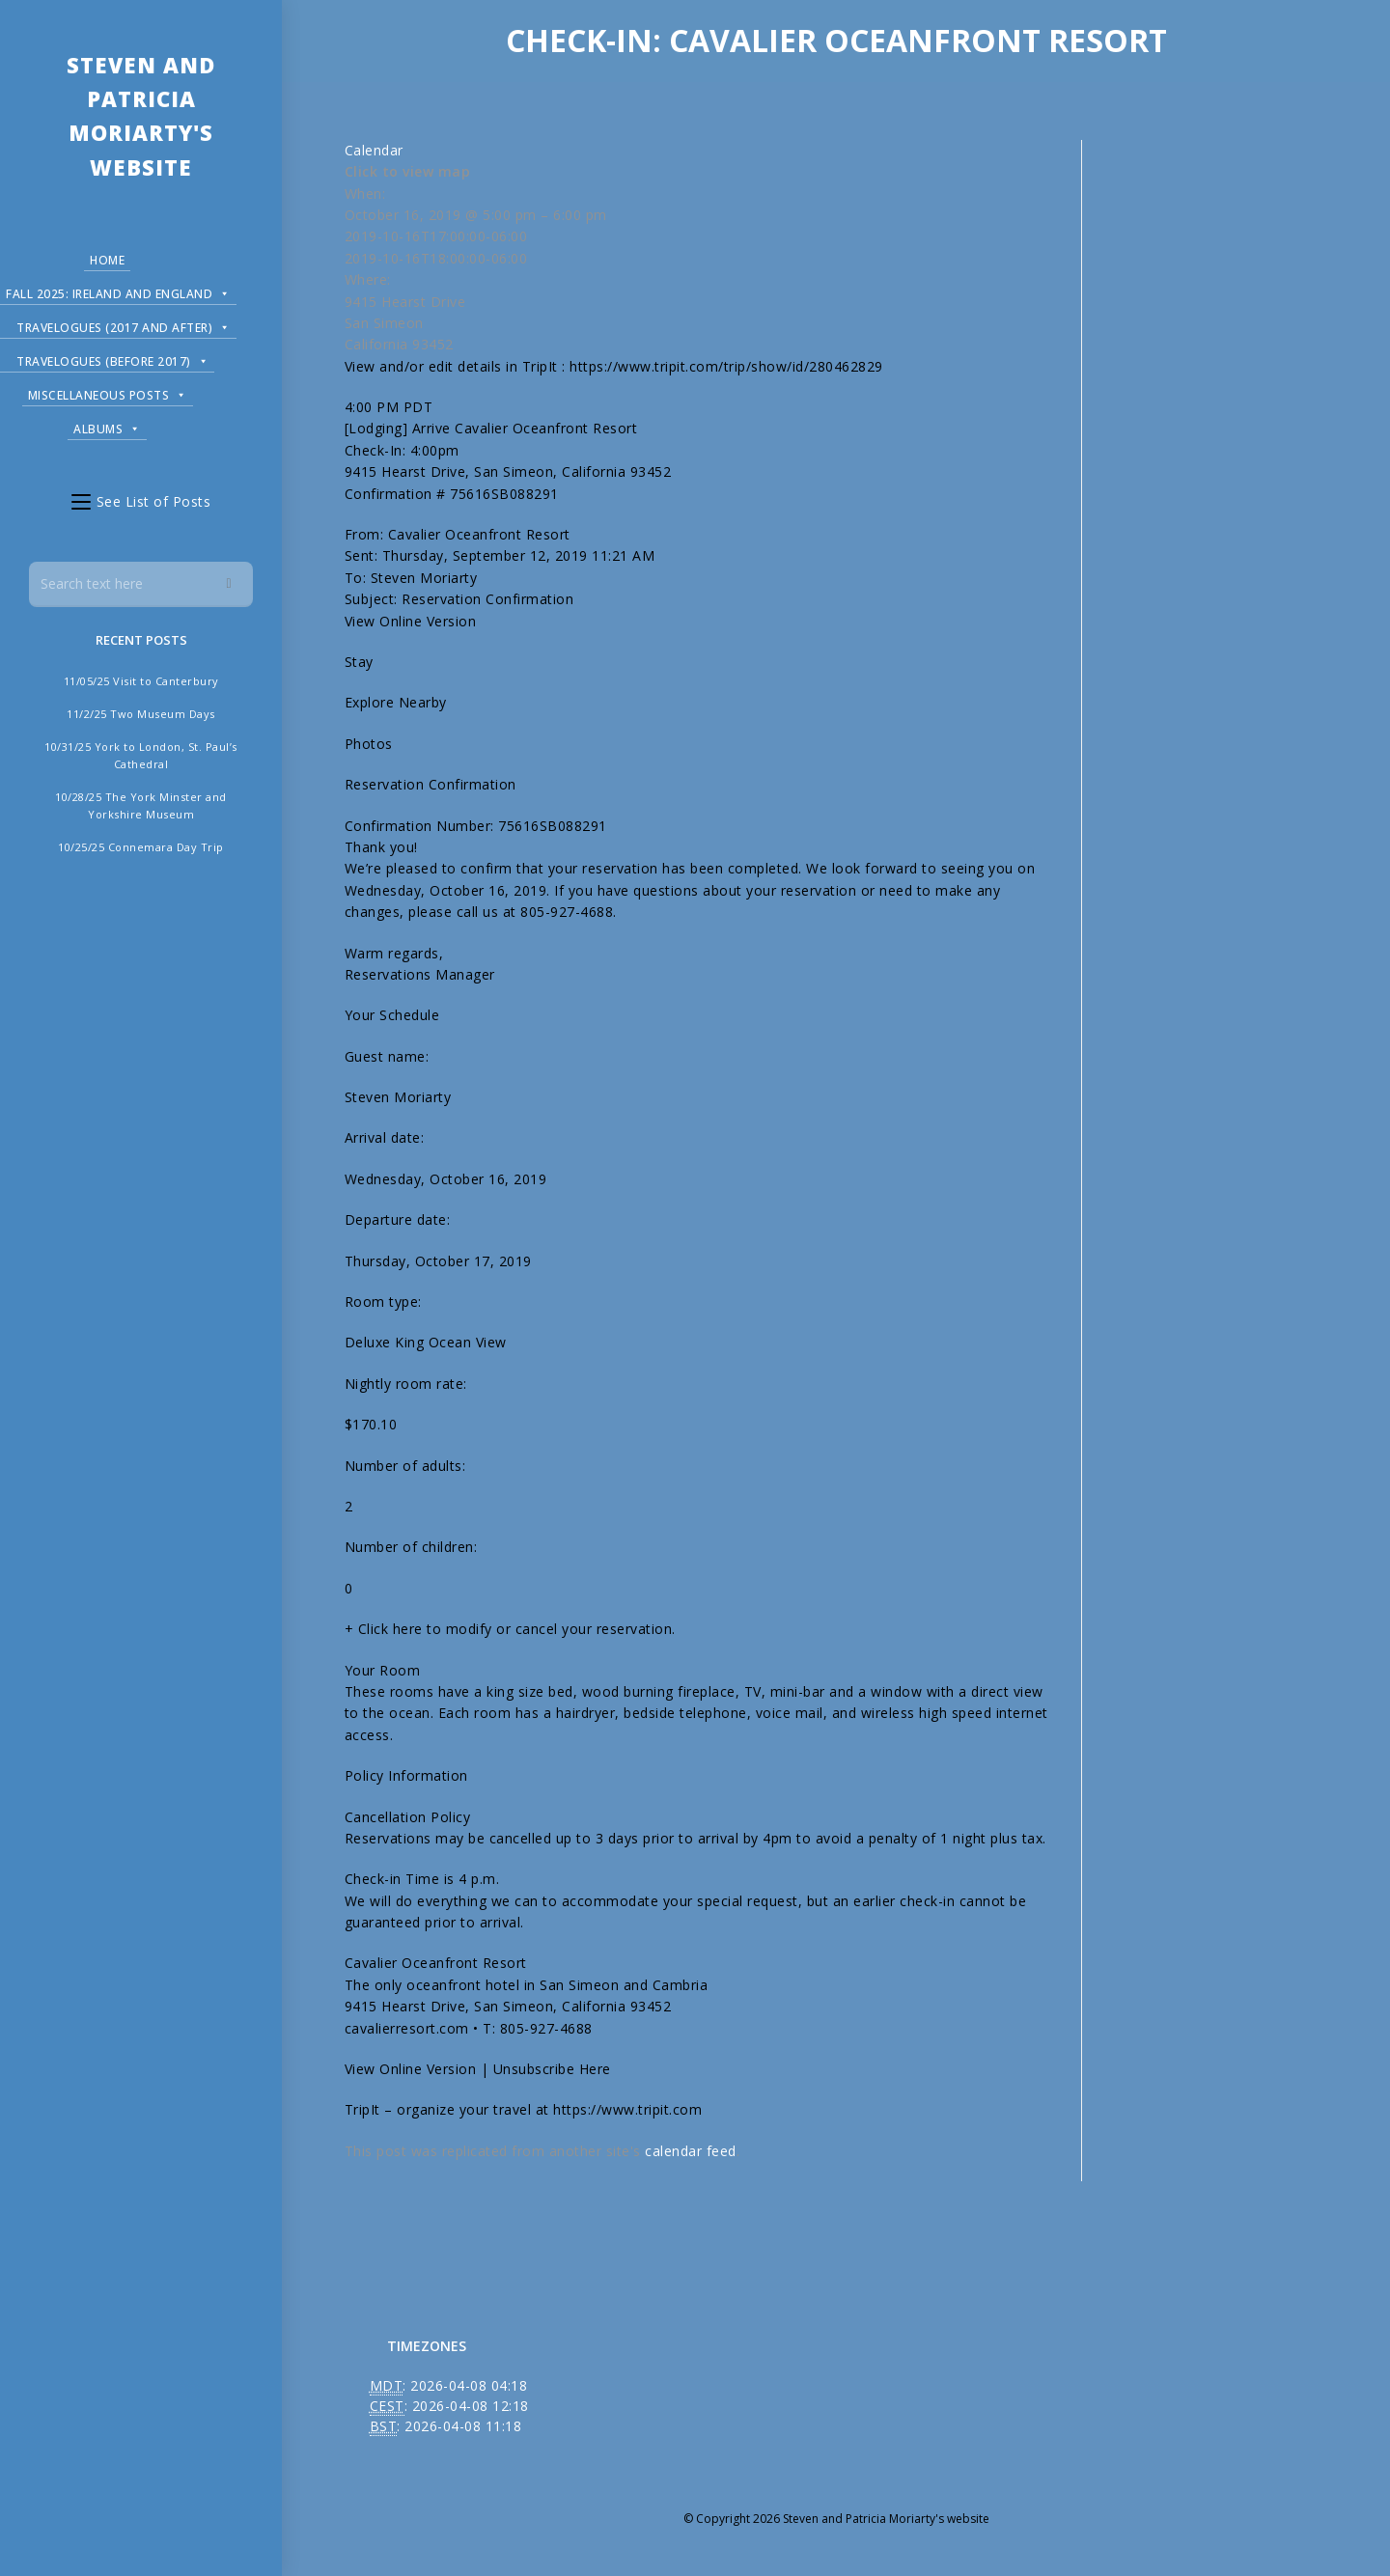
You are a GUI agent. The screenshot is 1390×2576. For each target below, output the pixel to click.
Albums (107, 426)
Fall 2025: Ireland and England (118, 291)
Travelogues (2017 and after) (123, 325)
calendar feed (691, 2151)
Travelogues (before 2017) (112, 359)
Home (107, 260)
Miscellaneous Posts (107, 392)
